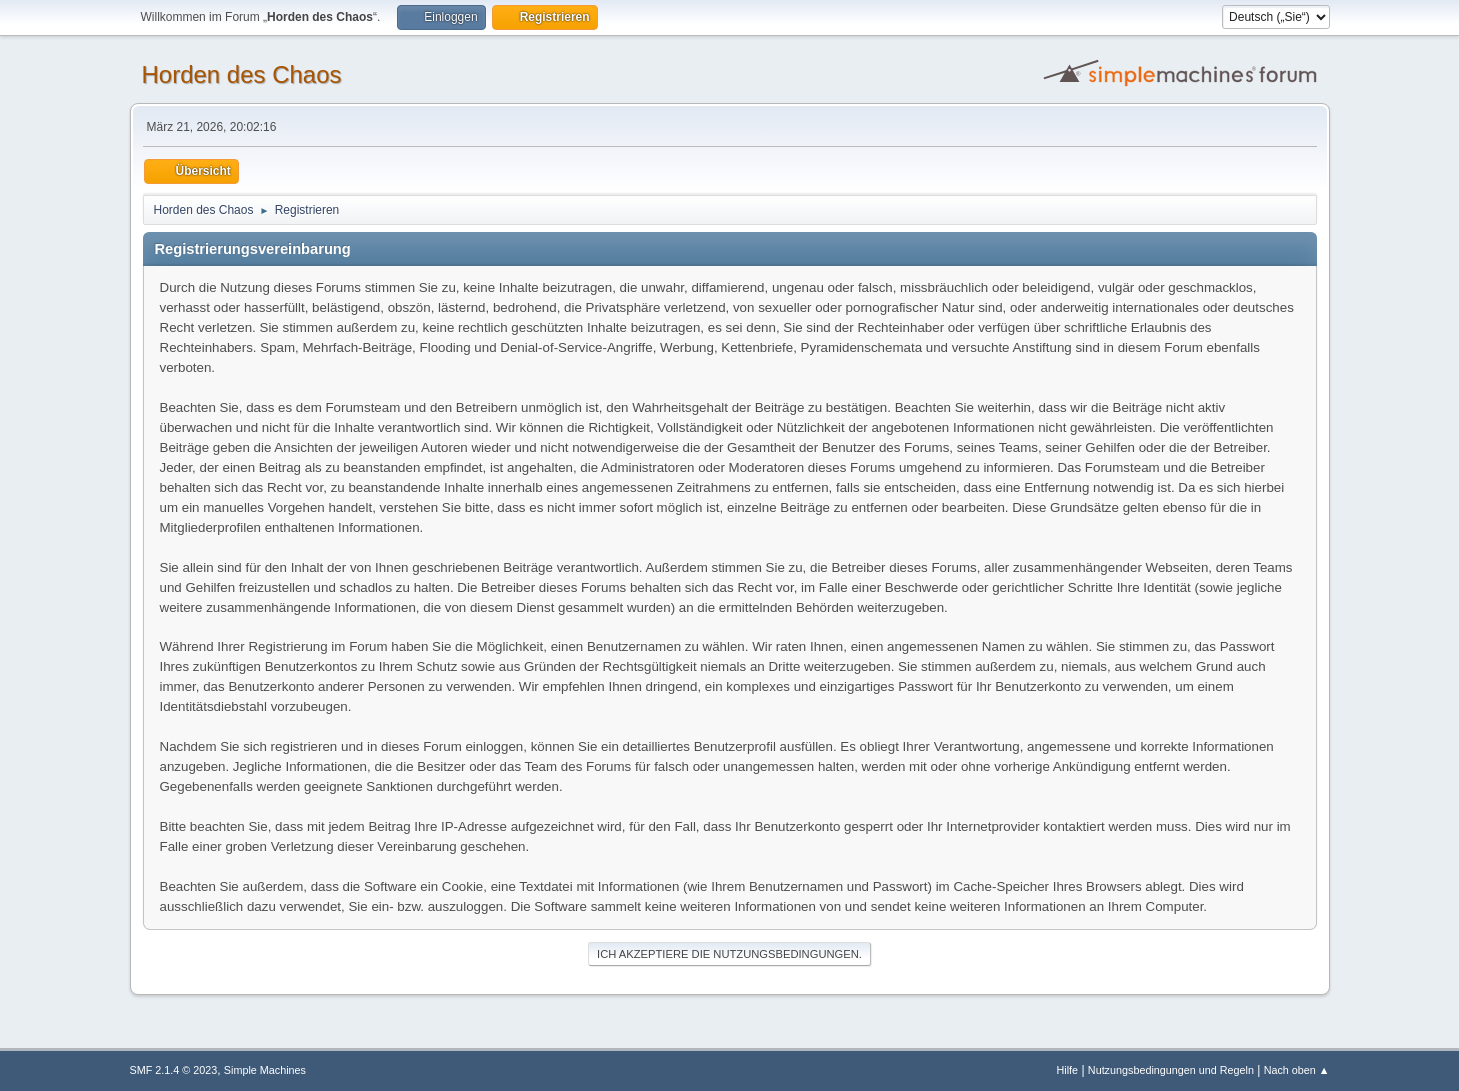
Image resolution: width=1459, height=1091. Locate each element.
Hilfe (1067, 1070)
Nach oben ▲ (1297, 1070)
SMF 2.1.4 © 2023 (174, 1070)
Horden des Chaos (242, 74)
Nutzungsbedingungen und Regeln (1171, 1070)
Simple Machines (265, 1070)
